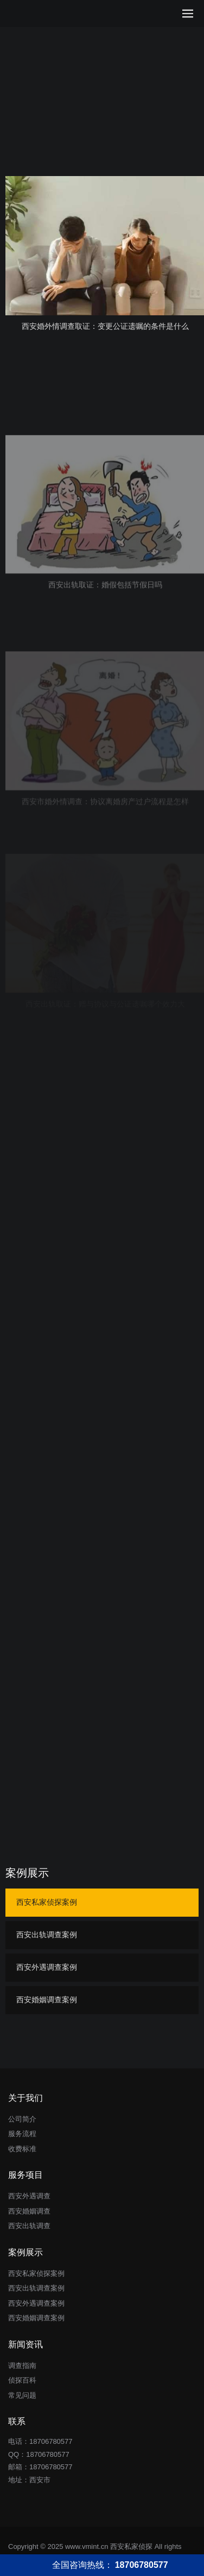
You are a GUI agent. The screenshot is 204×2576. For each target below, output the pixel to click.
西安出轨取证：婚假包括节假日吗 (105, 642)
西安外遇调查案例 (46, 1967)
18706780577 (47, 2454)
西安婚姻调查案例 (46, 1999)
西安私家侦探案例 (46, 1902)
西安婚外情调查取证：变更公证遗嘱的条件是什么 (105, 326)
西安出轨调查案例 (46, 1934)
